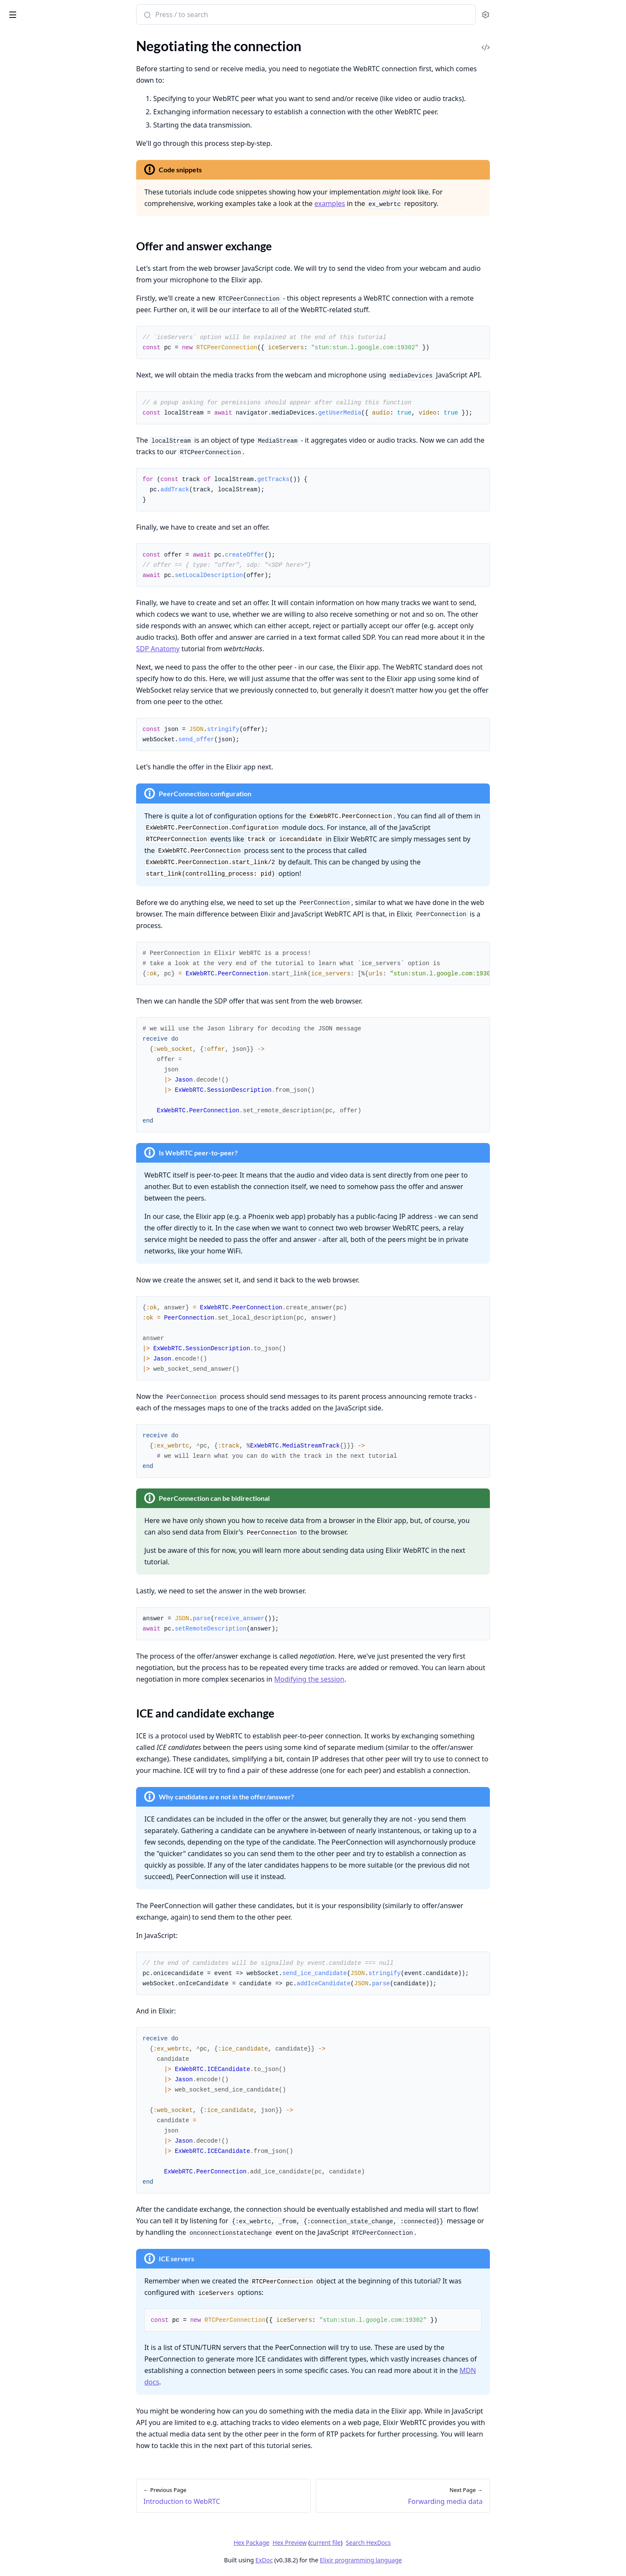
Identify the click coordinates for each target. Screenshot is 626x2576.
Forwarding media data (39, 148)
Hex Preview (354, 2542)
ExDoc (328, 2560)
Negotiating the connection (46, 108)
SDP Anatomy (222, 648)
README (20, 67)
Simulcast (20, 189)
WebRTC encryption (36, 294)
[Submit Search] (210, 15)
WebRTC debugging (35, 306)
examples (394, 203)
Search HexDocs (432, 2542)
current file (389, 2542)
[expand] (119, 56)
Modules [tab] (51, 36)
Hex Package (315, 2542)
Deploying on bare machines (47, 253)
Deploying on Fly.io (34, 265)
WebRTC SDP (26, 317)
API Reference (27, 55)
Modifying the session (38, 201)
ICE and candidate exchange (56, 133)
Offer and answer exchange (55, 123)
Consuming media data (39, 160)
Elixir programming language (425, 2560)
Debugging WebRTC (36, 224)
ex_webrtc (44, 10)
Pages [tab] (15, 36)
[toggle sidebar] (116, 13)
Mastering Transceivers (40, 212)
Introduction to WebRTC (42, 96)
